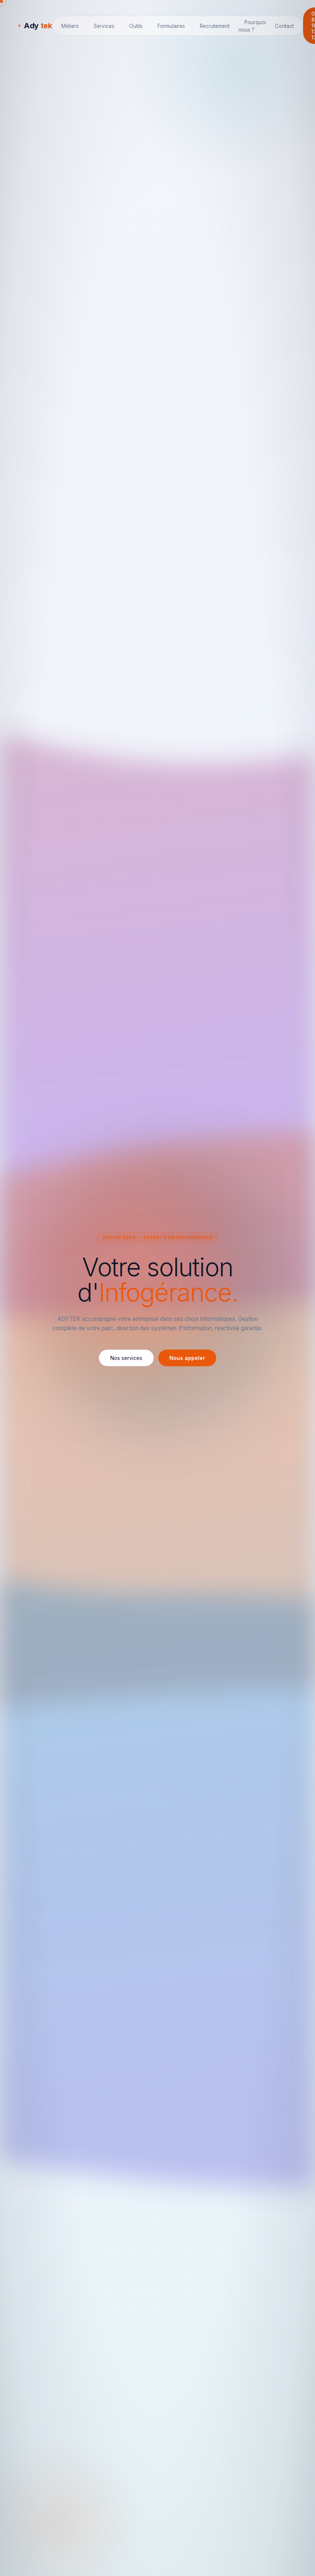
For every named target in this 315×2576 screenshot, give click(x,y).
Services (104, 26)
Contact (284, 26)
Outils (136, 26)
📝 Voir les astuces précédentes (235, 61)
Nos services (126, 1358)
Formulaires (171, 26)
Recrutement (215, 26)
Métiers (70, 26)
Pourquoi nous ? (252, 26)
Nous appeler (187, 1358)
